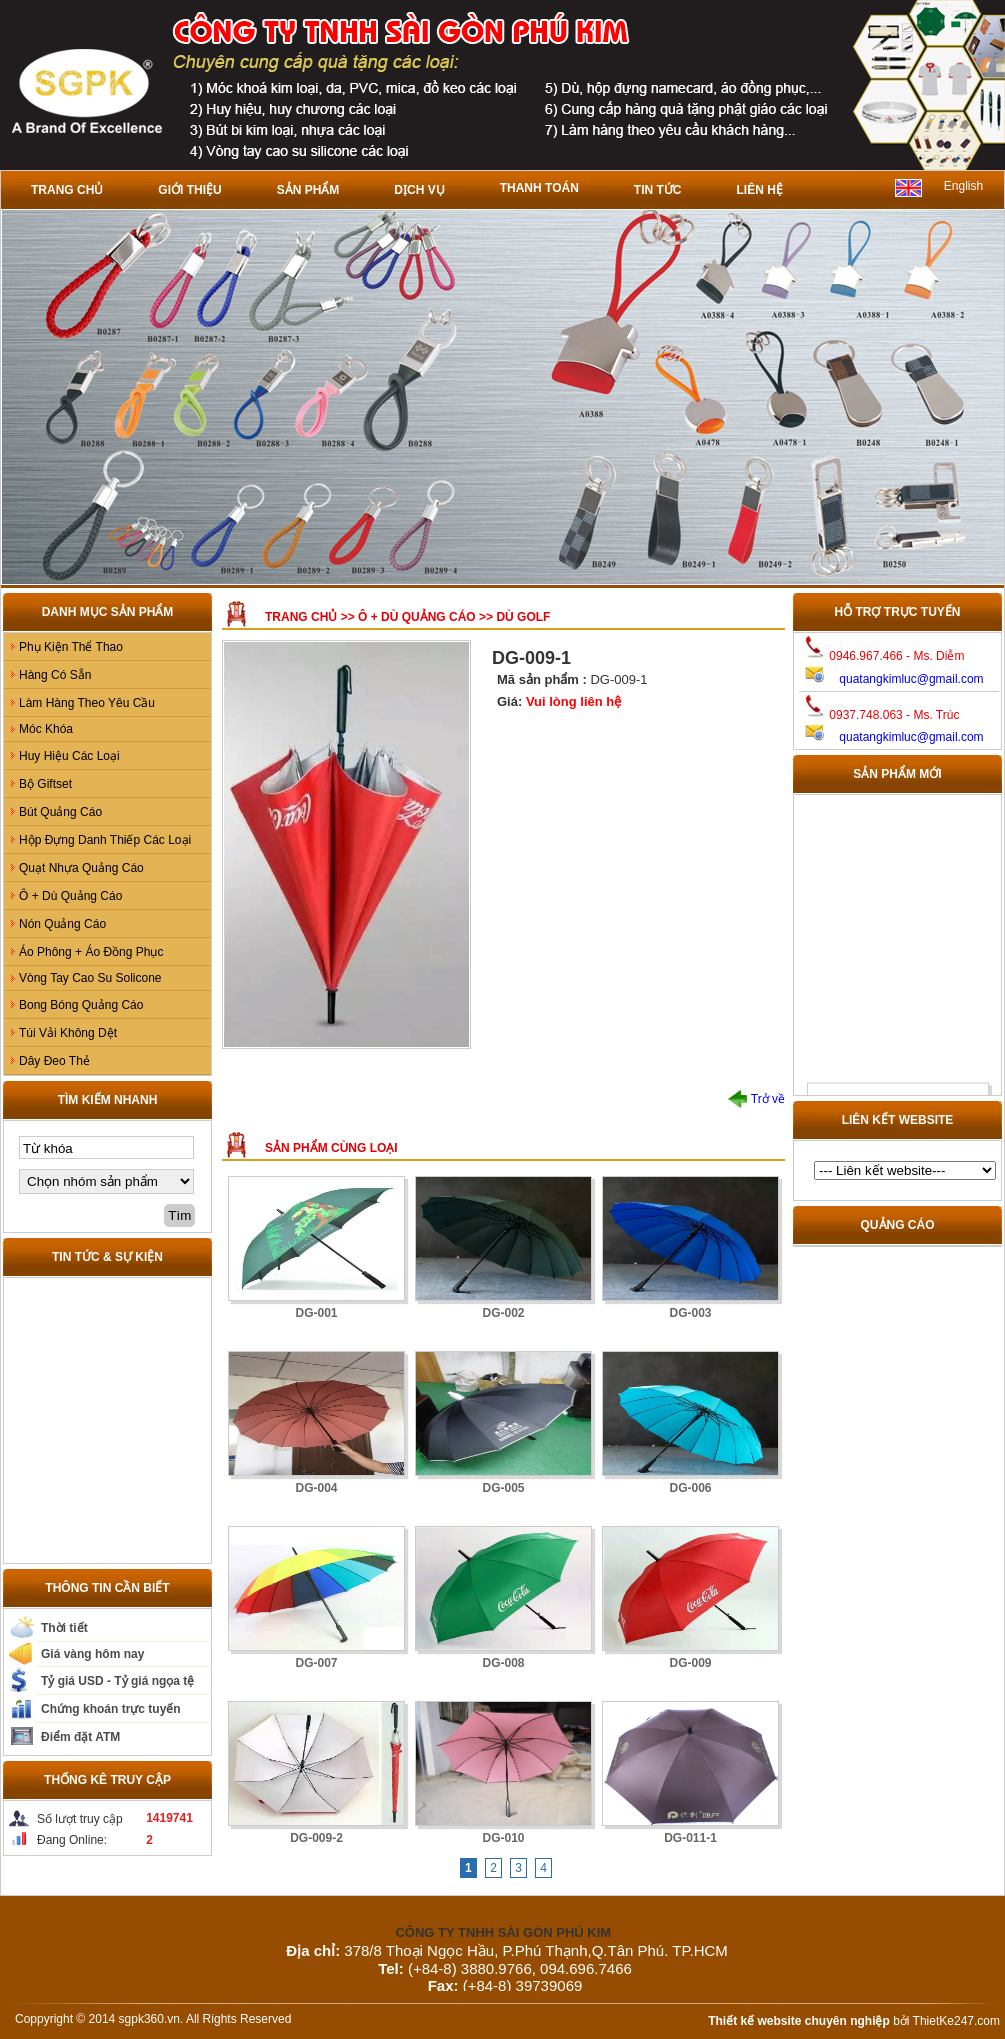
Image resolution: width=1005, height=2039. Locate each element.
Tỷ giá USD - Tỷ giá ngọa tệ (117, 1681)
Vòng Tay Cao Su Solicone (90, 978)
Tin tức (658, 190)
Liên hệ (759, 190)
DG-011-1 (690, 1838)
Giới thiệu (189, 190)
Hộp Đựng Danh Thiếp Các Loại (105, 840)
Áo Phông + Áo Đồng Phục (91, 952)
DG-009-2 (316, 1838)
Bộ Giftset (45, 784)
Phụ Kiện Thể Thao (71, 647)
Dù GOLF (523, 617)
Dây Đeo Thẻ (54, 1061)
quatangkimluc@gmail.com (911, 679)
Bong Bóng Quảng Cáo (81, 1005)
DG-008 (503, 1663)
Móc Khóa (46, 729)
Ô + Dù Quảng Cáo (70, 896)
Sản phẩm (308, 190)
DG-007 (316, 1663)
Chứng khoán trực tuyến (111, 1709)
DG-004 (316, 1488)
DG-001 (316, 1313)
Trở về (756, 1099)
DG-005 (503, 1488)
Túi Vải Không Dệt (68, 1033)
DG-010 (503, 1838)
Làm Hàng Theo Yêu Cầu (87, 703)
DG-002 (503, 1313)
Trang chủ (67, 190)
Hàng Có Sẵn (55, 675)
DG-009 (690, 1663)
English (963, 186)
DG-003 (690, 1313)
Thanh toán (539, 188)
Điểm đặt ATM (80, 1737)
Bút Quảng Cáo (60, 812)
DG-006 (690, 1488)
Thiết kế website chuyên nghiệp (799, 2021)
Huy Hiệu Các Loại (69, 756)
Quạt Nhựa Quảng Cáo (81, 868)
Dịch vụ (419, 190)
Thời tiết (64, 1628)
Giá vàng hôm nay (92, 1654)
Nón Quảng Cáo (62, 924)
